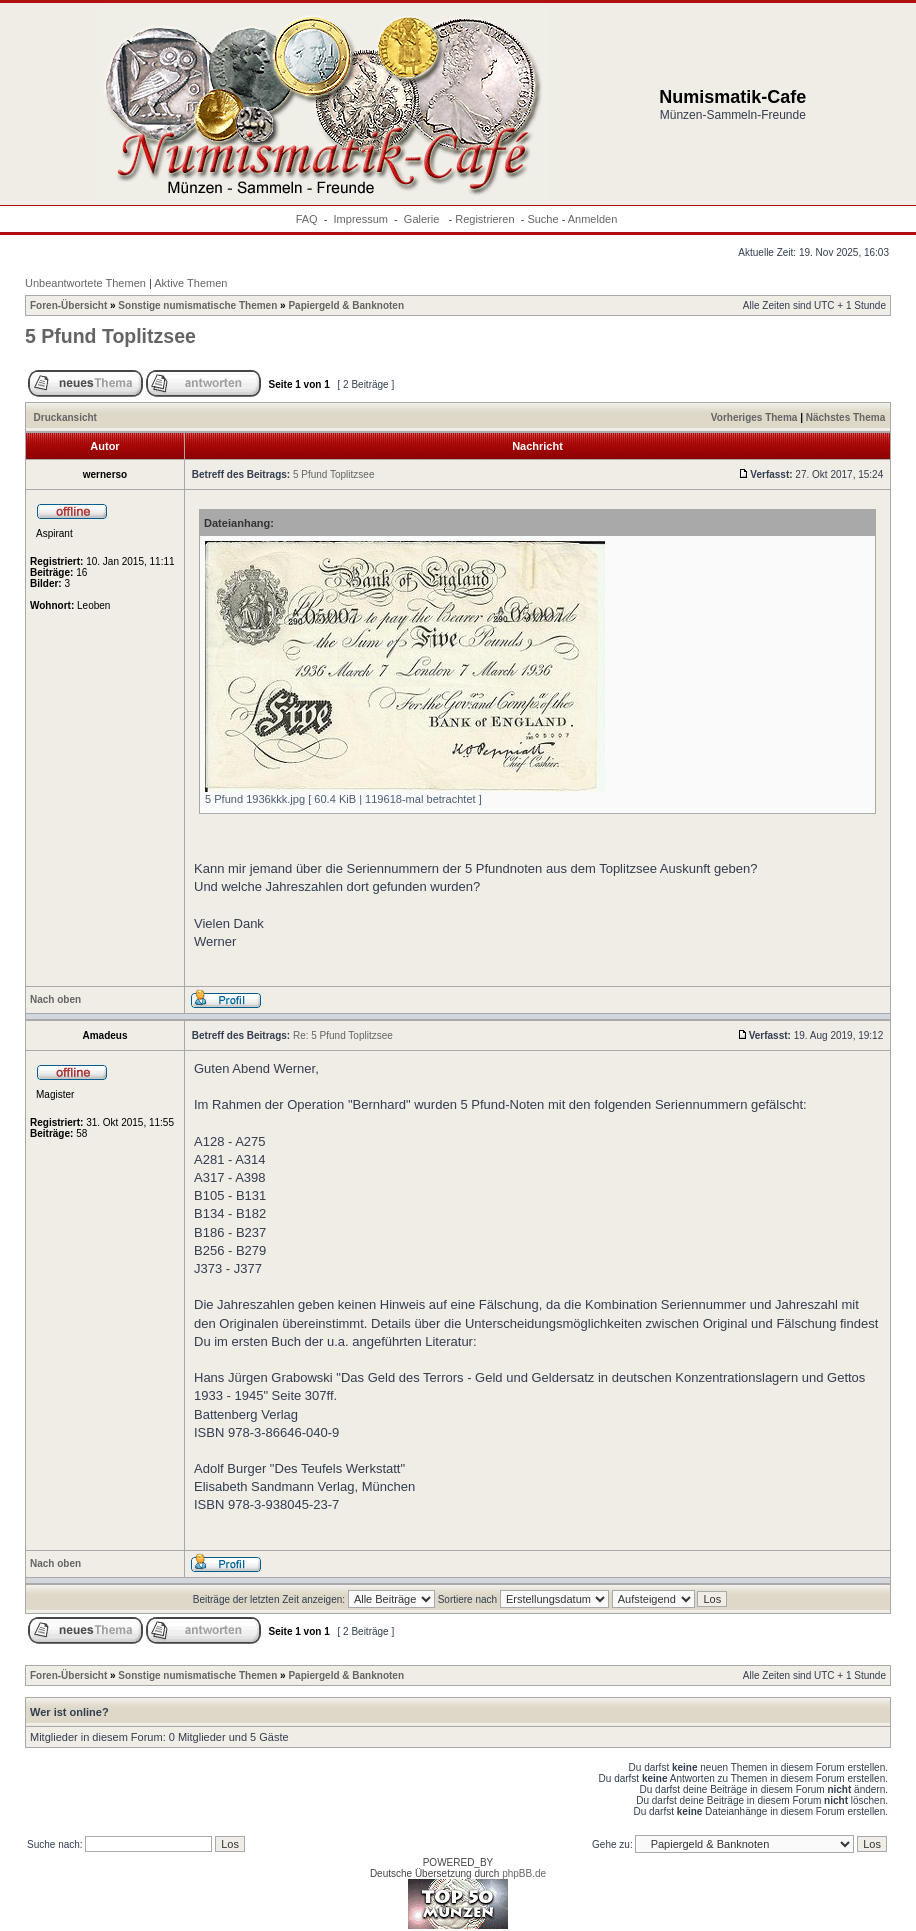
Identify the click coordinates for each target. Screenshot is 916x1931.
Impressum (361, 219)
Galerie (423, 219)
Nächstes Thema (845, 417)
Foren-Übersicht (68, 305)
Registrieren (484, 219)
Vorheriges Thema (754, 417)
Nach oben (55, 999)
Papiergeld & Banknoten (346, 305)
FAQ (307, 219)
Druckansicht (65, 417)
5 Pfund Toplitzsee (110, 336)
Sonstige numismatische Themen (197, 305)
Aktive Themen (190, 283)
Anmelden (593, 219)
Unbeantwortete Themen (85, 283)
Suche (542, 219)
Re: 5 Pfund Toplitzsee (343, 1035)
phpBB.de (524, 1873)
